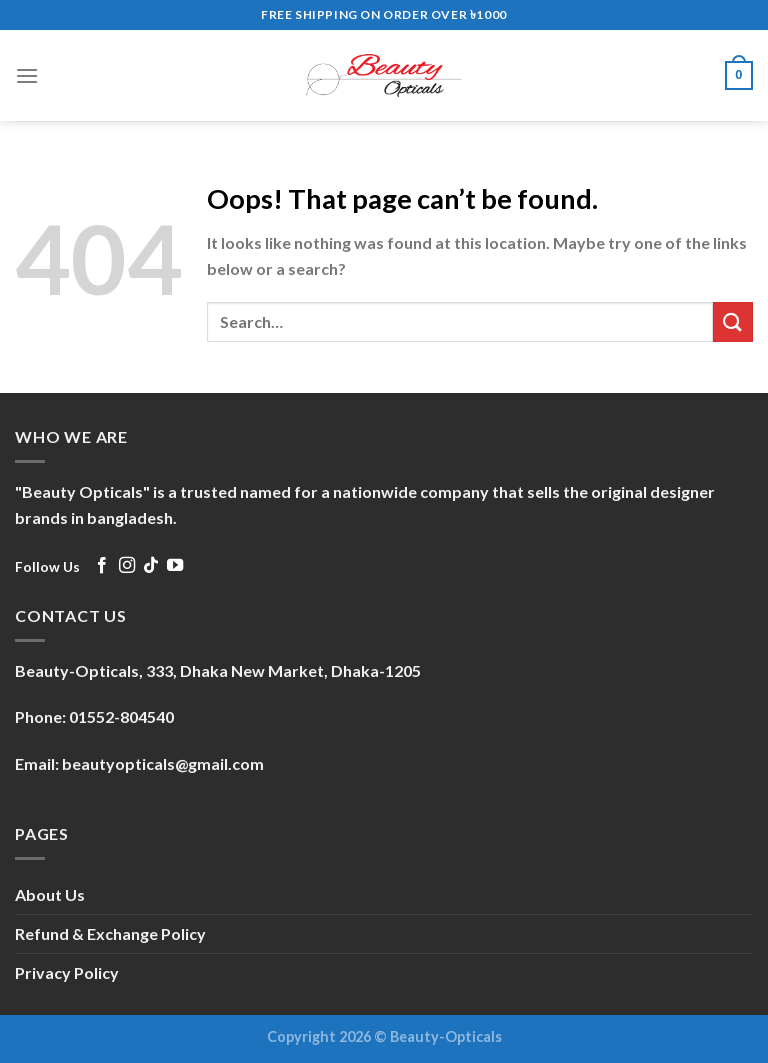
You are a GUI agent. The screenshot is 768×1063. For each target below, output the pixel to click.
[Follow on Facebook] (102, 566)
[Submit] (733, 321)
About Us (50, 894)
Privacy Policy (67, 972)
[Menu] (27, 75)
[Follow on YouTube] (175, 566)
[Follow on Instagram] (127, 566)
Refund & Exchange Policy (110, 933)
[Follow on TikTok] (151, 566)
